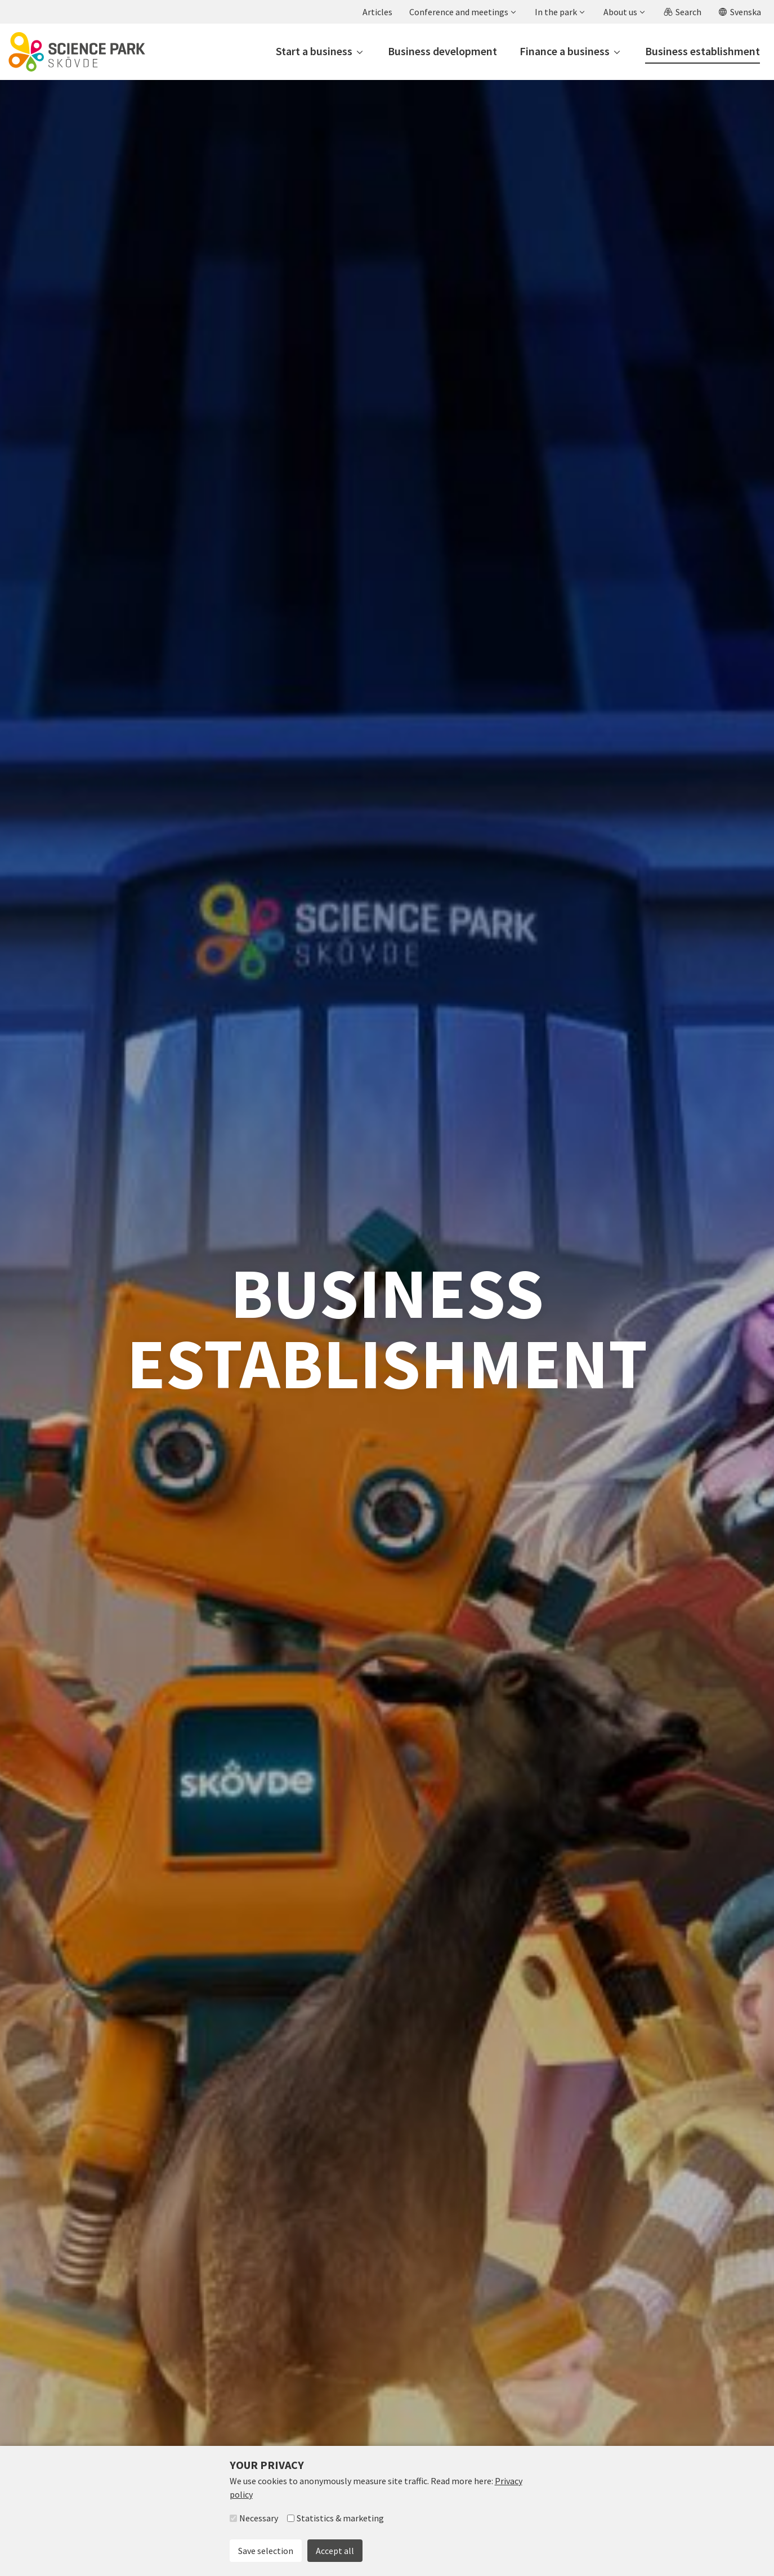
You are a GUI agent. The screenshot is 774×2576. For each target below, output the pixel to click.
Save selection (265, 2550)
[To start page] (76, 52)
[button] (462, 12)
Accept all (335, 2550)
